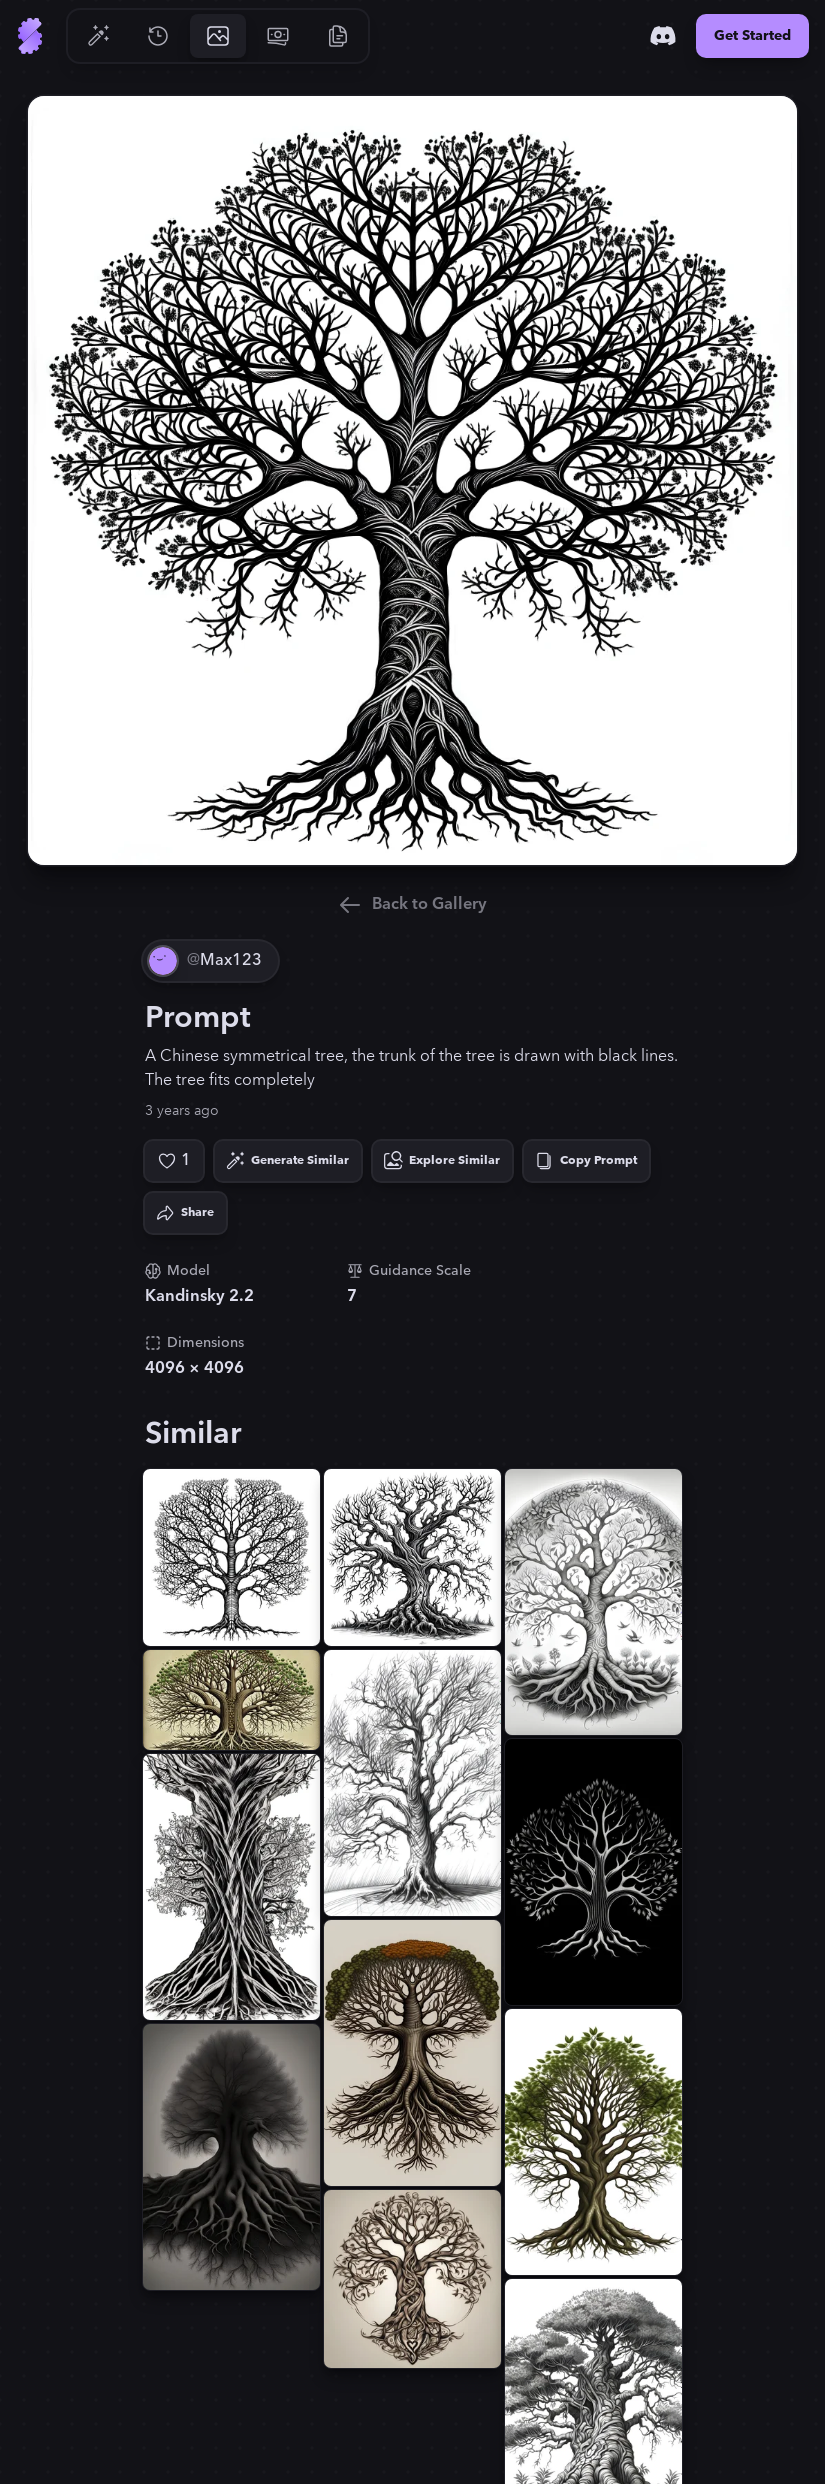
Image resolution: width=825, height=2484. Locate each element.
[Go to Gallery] (218, 36)
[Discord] (663, 36)
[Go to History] (158, 36)
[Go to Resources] (338, 36)
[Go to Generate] (98, 36)
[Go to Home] (30, 36)
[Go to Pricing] (278, 36)
